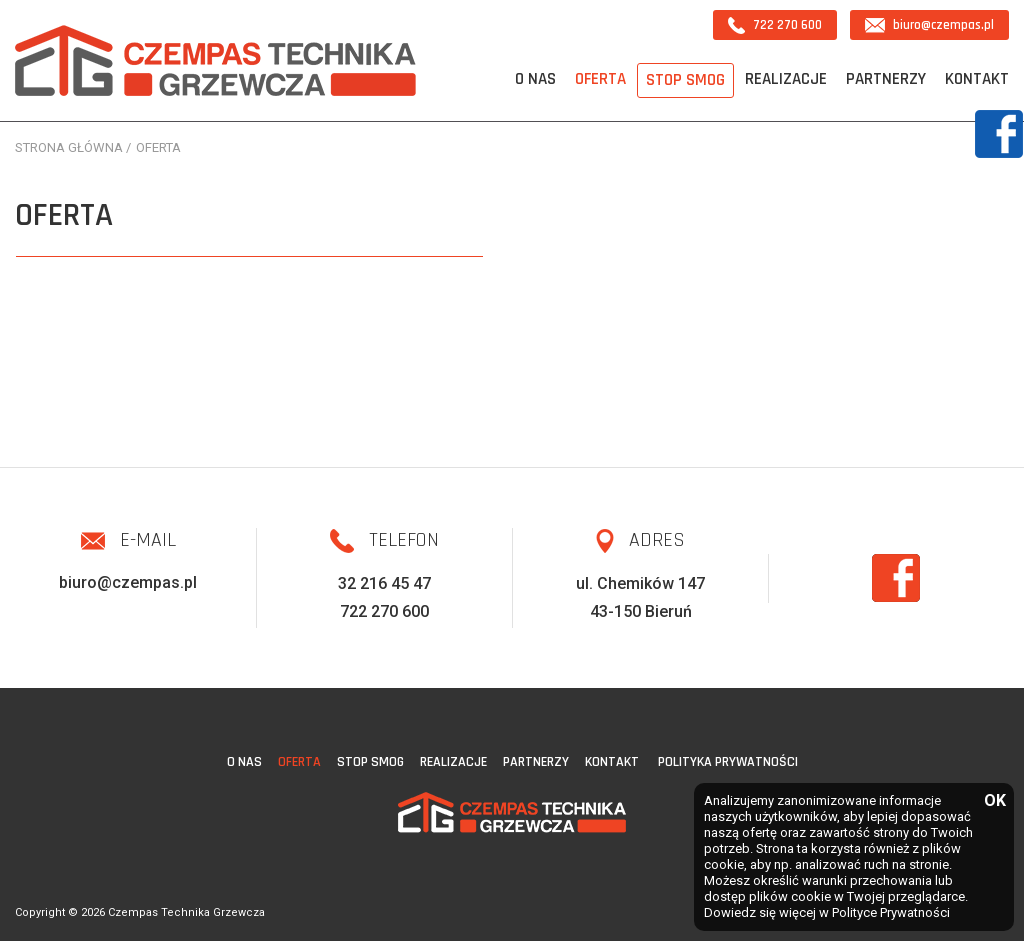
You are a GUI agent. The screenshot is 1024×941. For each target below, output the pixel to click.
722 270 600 (775, 25)
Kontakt (977, 79)
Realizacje (786, 79)
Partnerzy (886, 79)
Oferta (600, 79)
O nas (535, 79)
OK (994, 801)
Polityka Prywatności (728, 762)
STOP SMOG (685, 80)
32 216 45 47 (384, 583)
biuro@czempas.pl (929, 25)
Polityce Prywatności (891, 912)
